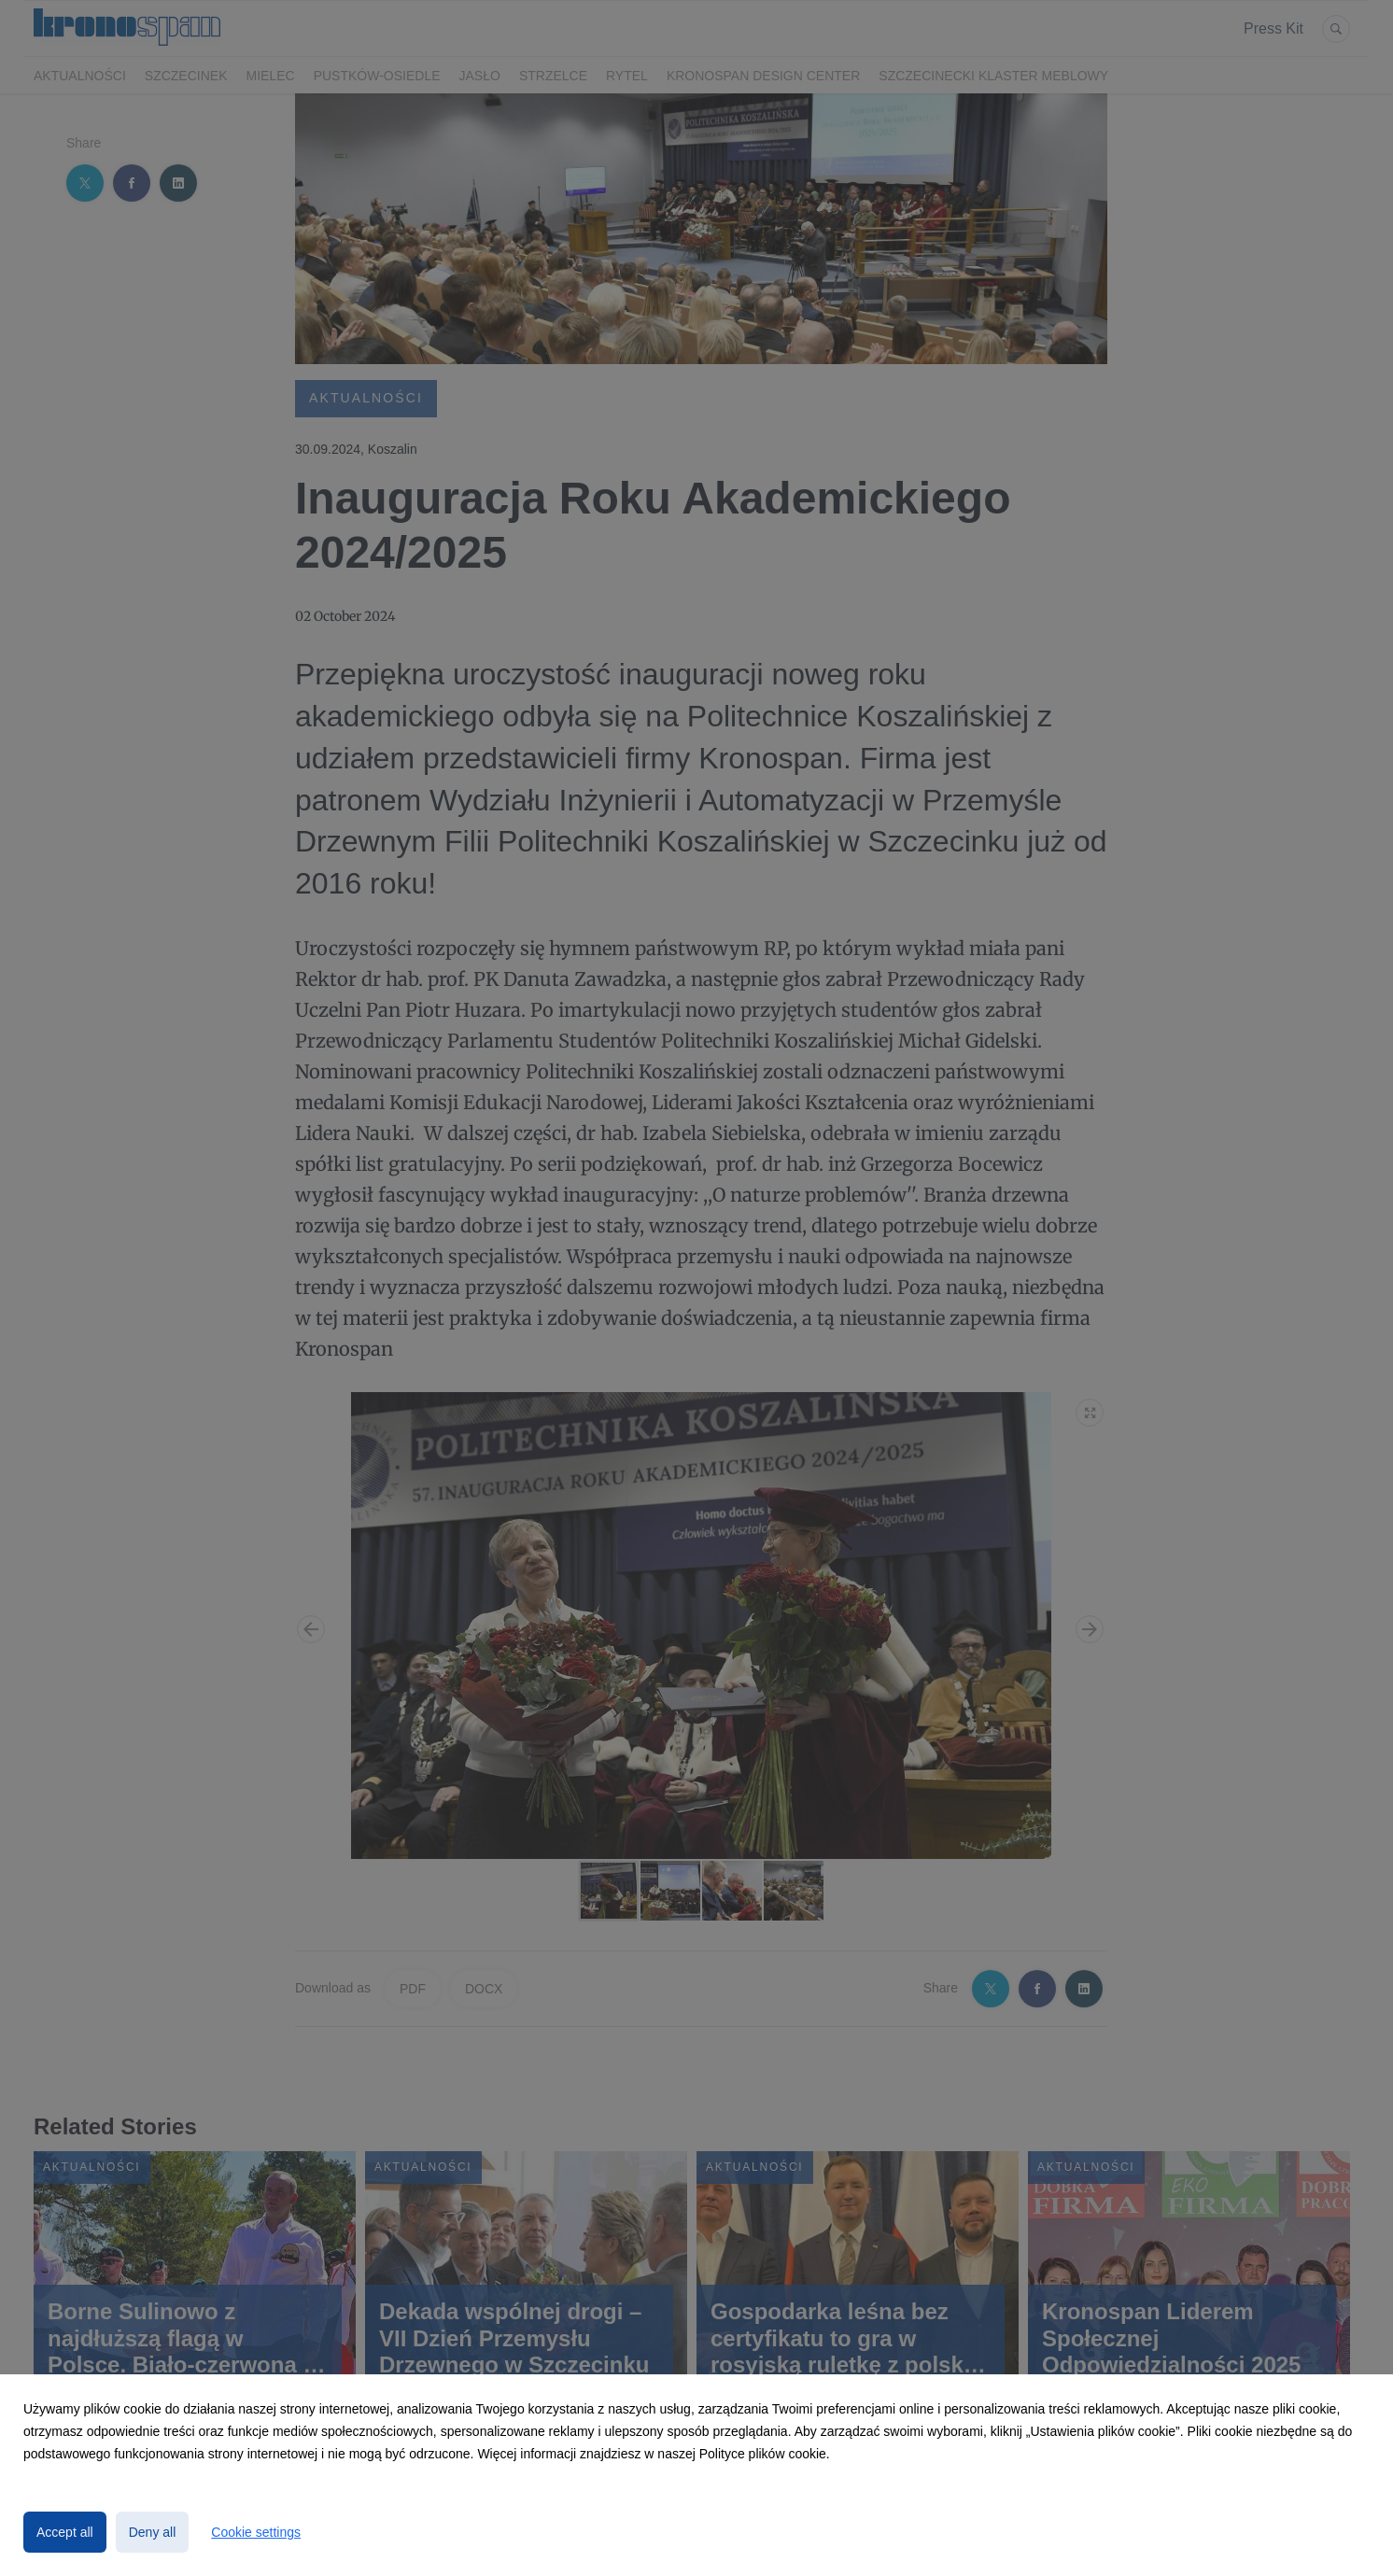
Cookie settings (256, 2532)
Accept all (64, 2532)
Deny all (152, 2532)
